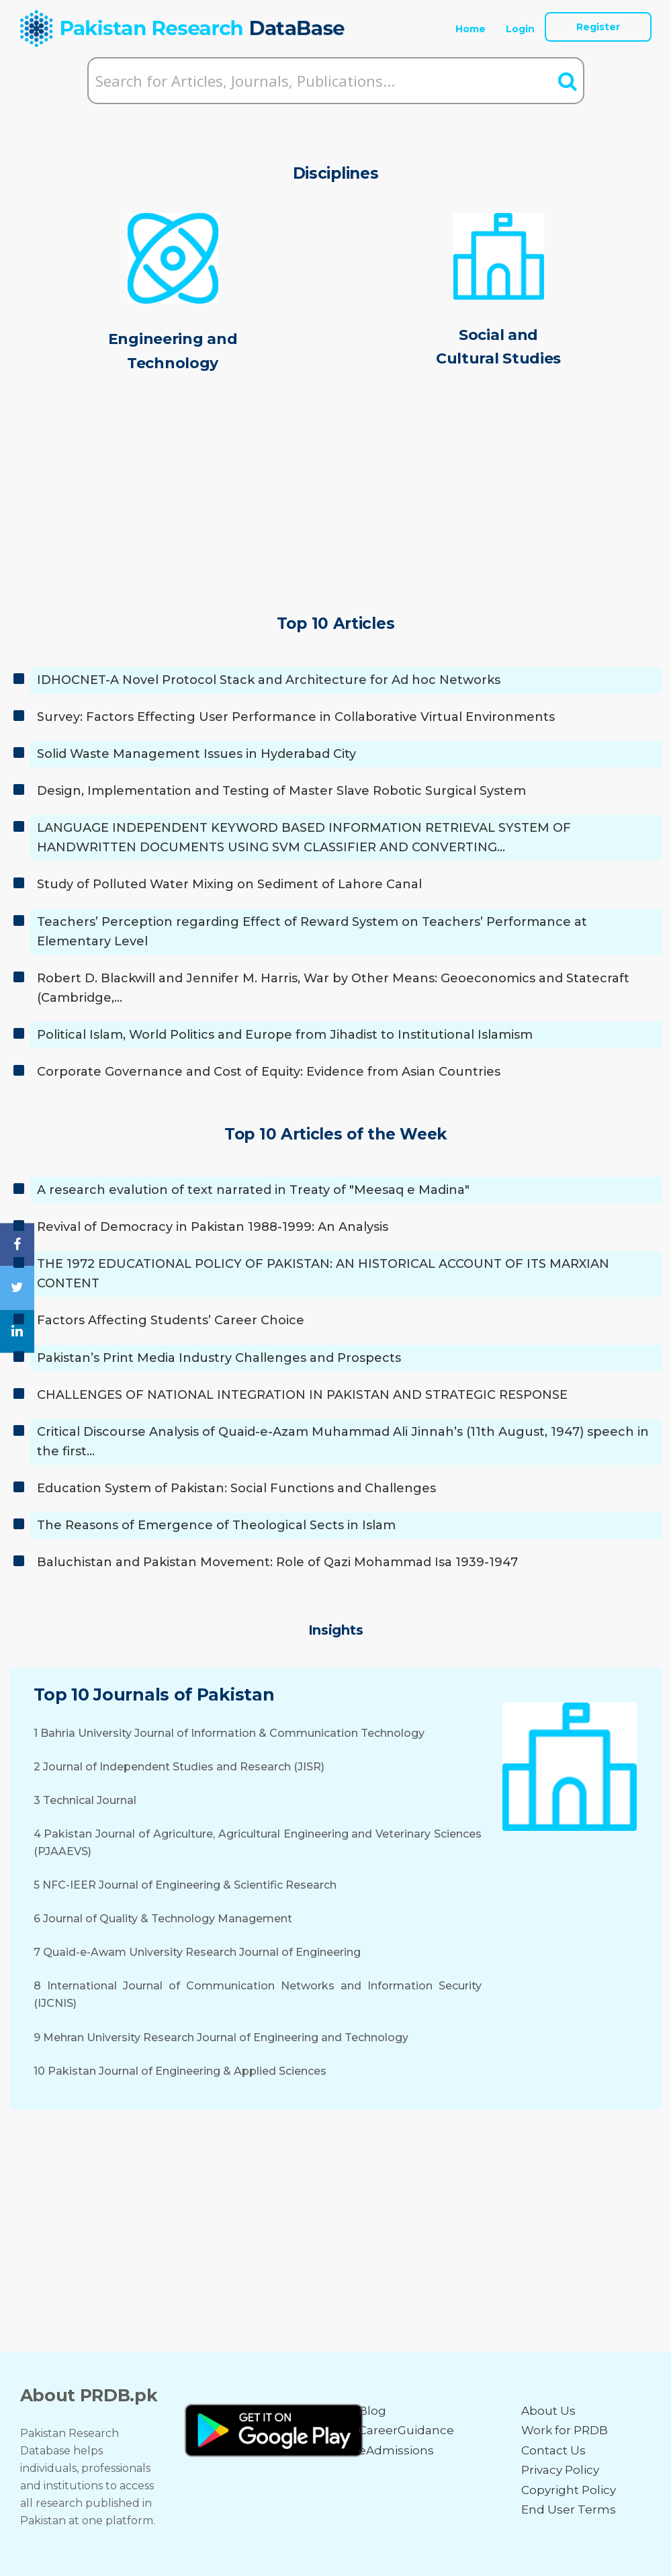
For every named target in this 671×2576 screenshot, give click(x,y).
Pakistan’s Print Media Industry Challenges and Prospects (219, 1357)
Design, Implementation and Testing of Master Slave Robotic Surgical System (281, 790)
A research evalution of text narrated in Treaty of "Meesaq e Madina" (253, 1190)
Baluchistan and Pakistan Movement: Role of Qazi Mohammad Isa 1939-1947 (277, 1562)
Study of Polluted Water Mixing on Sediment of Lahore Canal (229, 884)
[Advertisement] (336, 497)
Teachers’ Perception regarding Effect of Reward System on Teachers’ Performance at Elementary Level (312, 931)
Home (470, 29)
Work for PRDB (564, 2430)
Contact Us (553, 2450)
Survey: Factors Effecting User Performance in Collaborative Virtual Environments (296, 717)
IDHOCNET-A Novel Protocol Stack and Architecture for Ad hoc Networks (268, 680)
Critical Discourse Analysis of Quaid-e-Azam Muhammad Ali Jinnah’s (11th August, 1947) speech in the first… (343, 1441)
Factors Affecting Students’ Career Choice (170, 1320)
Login (520, 29)
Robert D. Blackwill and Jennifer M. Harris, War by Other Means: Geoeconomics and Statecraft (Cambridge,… (333, 988)
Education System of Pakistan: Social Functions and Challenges (236, 1488)
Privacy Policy (560, 2470)
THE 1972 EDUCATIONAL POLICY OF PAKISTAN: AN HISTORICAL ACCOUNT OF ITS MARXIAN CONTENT (323, 1273)
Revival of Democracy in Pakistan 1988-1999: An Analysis (212, 1226)
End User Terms (568, 2509)
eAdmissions (396, 2450)
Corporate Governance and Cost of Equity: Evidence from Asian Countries (268, 1071)
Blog (372, 2410)
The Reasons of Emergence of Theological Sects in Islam (216, 1525)
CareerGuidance (406, 2430)
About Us (548, 2410)
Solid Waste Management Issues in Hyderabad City (196, 753)
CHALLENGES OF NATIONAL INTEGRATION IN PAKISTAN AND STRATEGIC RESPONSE (302, 1394)
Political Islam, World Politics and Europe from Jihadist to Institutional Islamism (285, 1034)
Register (598, 27)
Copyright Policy (568, 2490)
